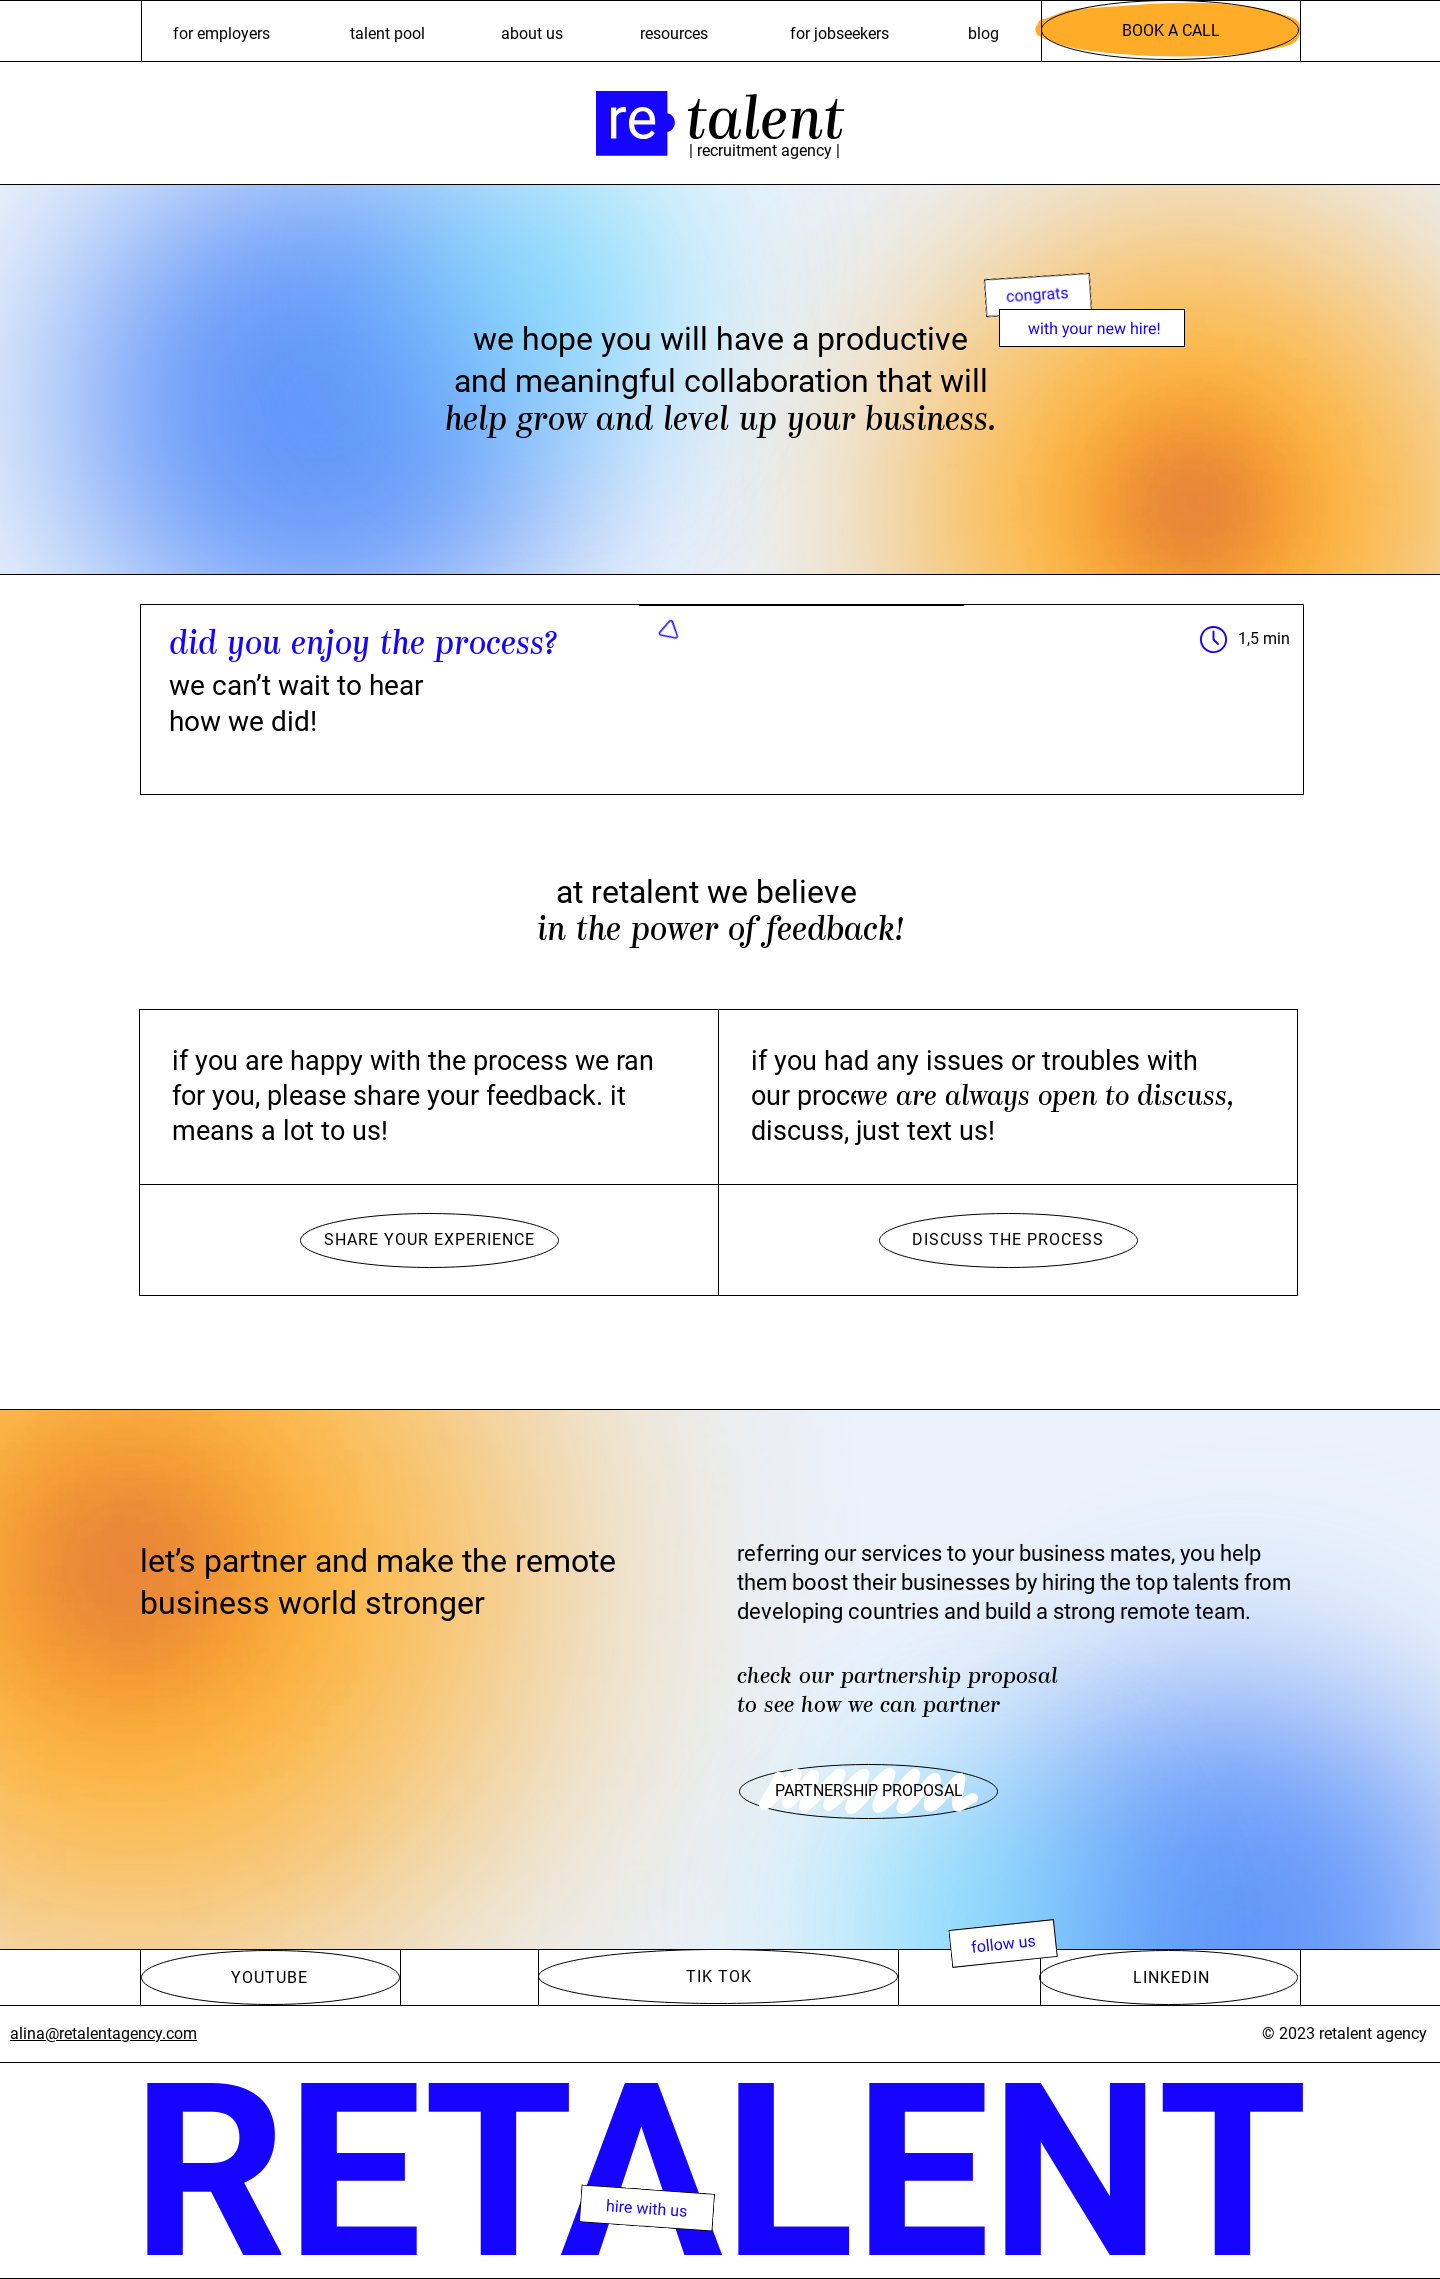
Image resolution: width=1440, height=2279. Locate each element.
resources (674, 33)
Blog (983, 33)
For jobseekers (839, 33)
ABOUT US (532, 33)
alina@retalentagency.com (103, 2033)
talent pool (387, 33)
